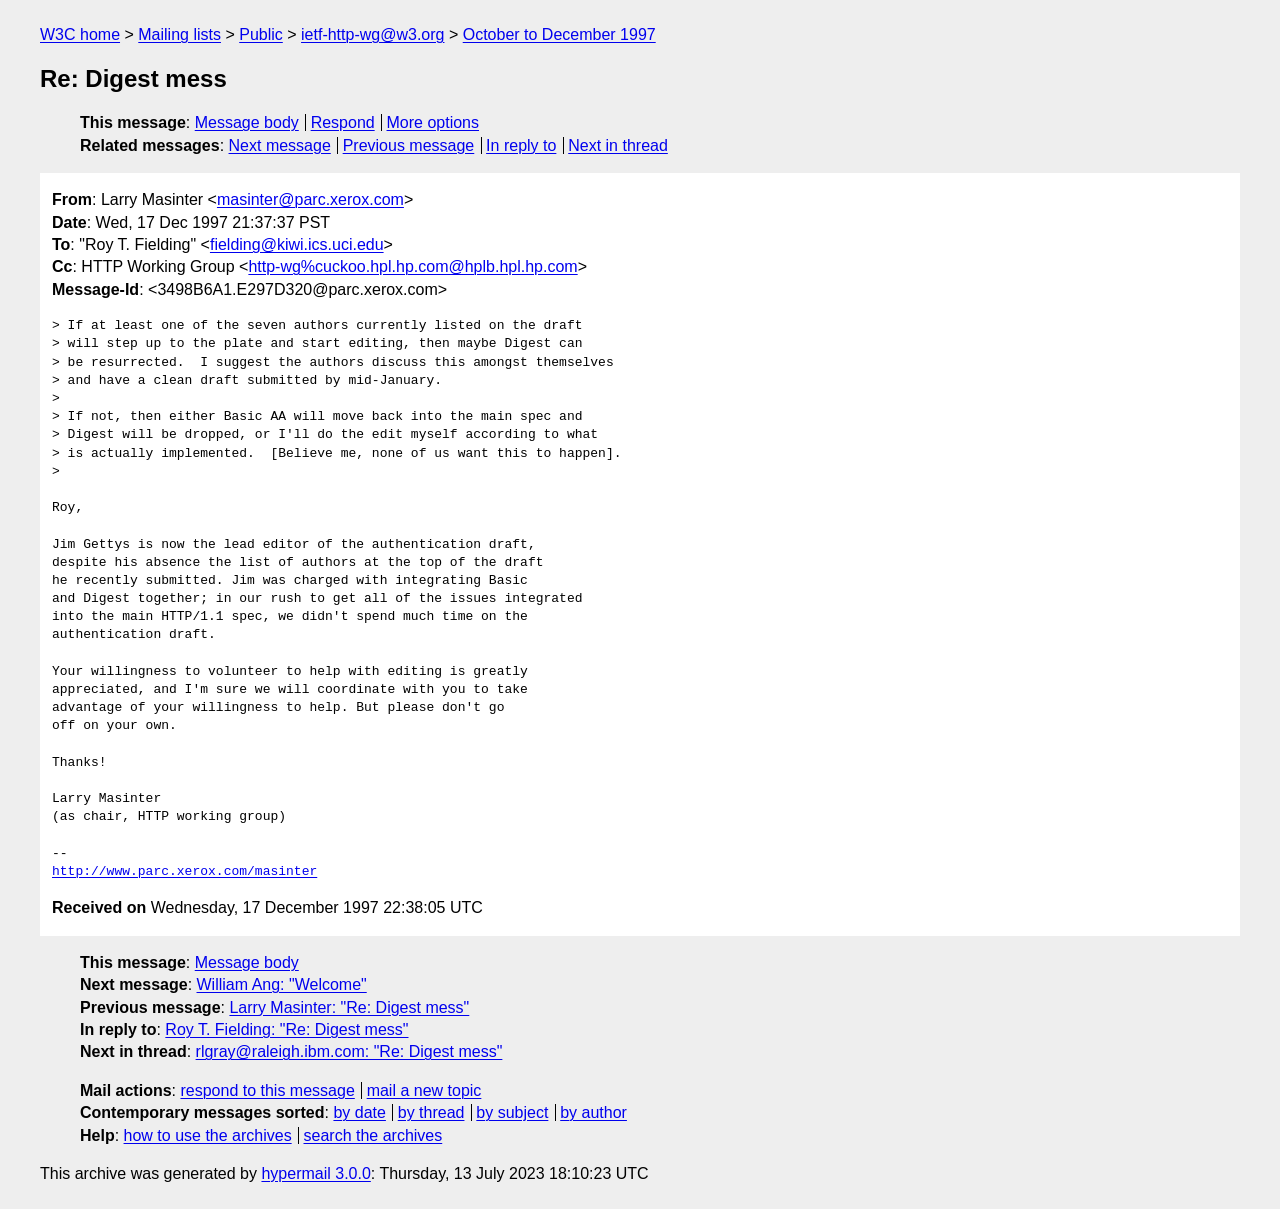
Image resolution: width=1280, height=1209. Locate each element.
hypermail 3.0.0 (315, 1173)
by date (359, 1112)
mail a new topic (424, 1090)
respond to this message (267, 1090)
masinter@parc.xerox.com (310, 199)
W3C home (80, 34)
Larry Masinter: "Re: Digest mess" (349, 1007)
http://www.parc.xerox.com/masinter (184, 872)
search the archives (373, 1135)
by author (593, 1112)
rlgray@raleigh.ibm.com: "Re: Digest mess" (349, 1051)
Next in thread (618, 145)
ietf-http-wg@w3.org (372, 34)
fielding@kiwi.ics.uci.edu (297, 244)
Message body (247, 122)
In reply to (521, 145)
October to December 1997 (559, 34)
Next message (280, 145)
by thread (431, 1112)
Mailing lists (179, 34)
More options (433, 122)
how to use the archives (208, 1135)
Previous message (409, 145)
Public (261, 34)
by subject (512, 1112)
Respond (343, 122)
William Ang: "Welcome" (282, 984)
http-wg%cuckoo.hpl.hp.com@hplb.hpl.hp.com (412, 266)
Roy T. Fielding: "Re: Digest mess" (286, 1029)
